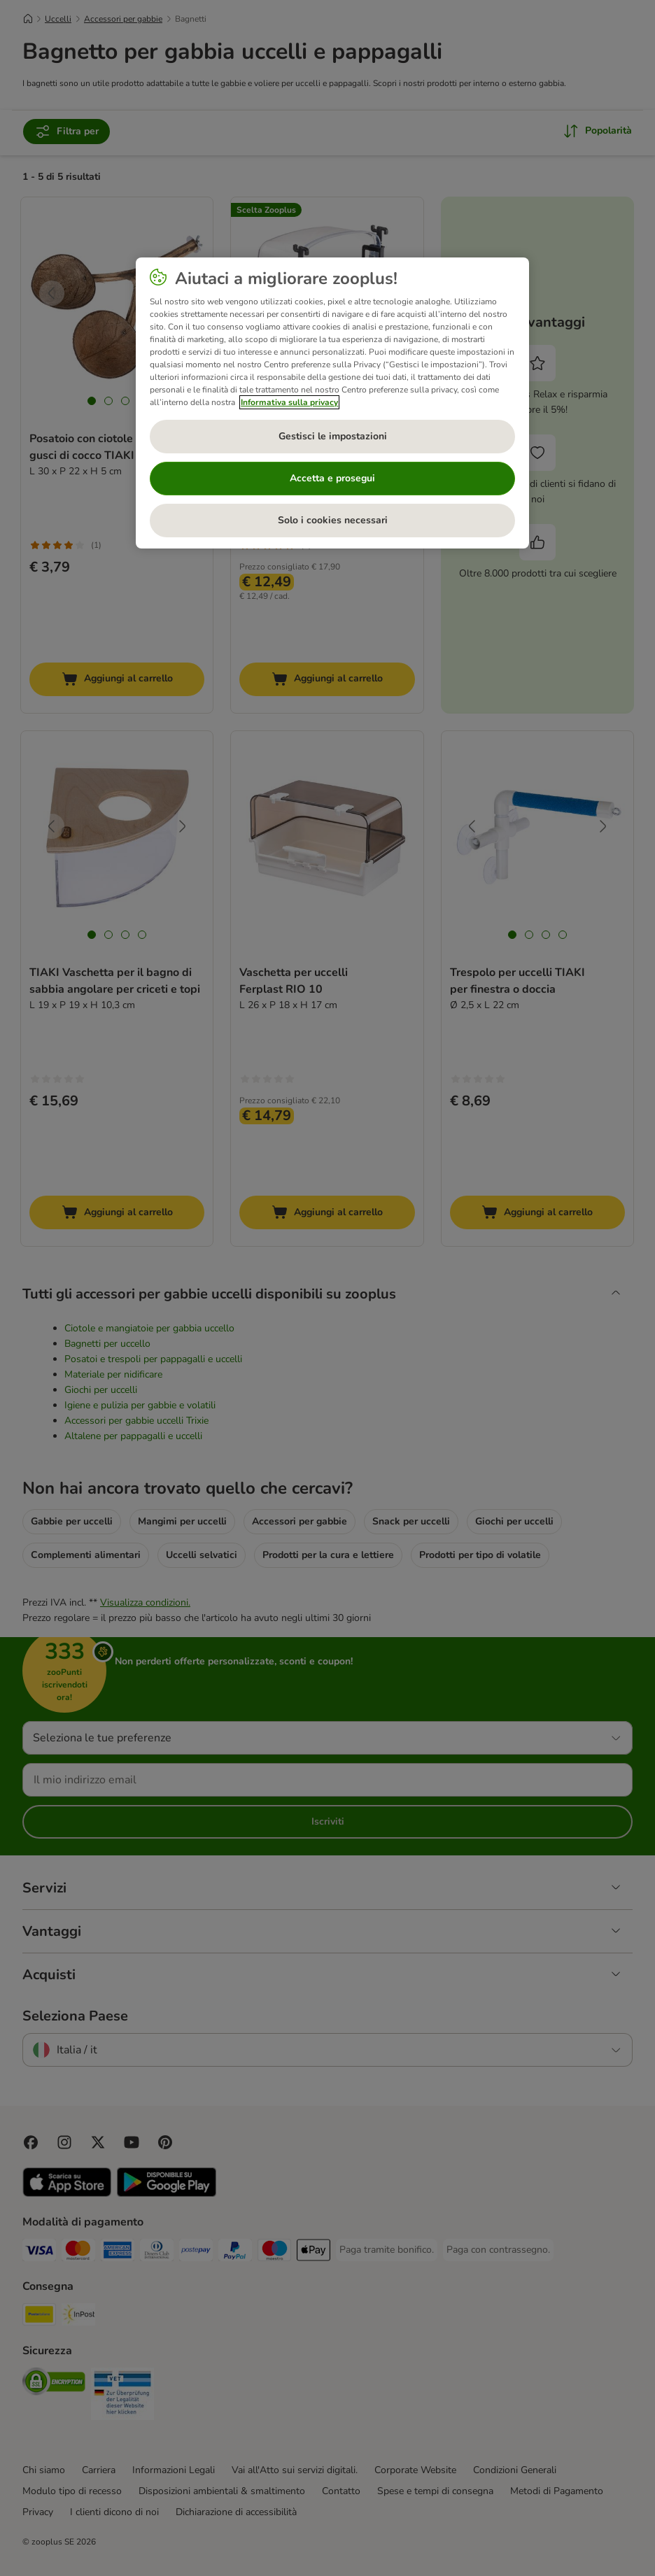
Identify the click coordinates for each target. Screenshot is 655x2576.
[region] (332, 403)
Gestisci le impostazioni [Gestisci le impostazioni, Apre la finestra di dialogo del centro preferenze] (333, 436)
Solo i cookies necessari (333, 520)
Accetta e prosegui (332, 478)
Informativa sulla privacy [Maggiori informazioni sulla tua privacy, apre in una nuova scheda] (289, 402)
